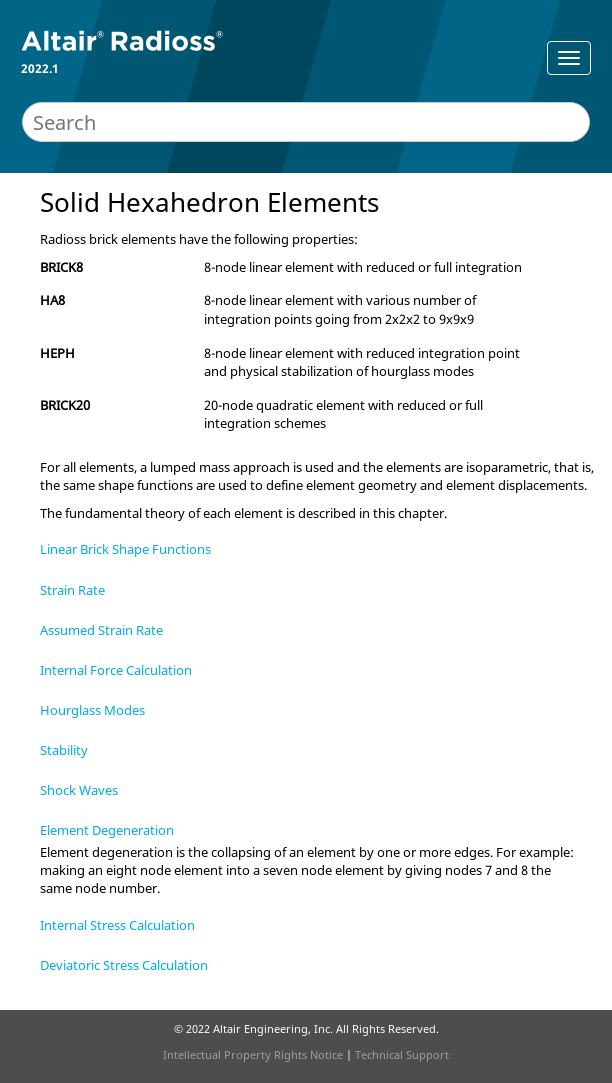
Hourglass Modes (92, 710)
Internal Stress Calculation (117, 925)
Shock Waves (79, 790)
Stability (64, 750)
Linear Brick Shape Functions (125, 549)
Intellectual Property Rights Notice (253, 1054)
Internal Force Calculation (116, 670)
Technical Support (402, 1054)
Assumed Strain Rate (101, 630)
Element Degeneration (107, 830)
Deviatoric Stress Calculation (124, 965)
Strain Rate (72, 590)
